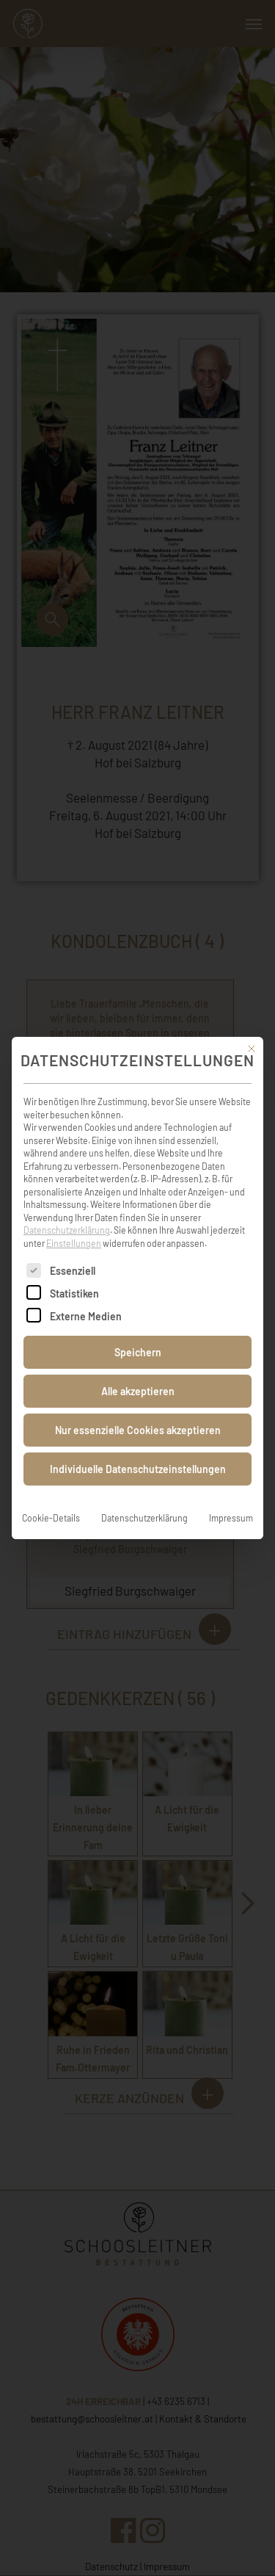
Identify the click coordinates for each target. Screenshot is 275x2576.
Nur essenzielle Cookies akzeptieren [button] (138, 1410)
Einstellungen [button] (73, 1223)
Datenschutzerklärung (66, 1210)
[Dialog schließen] (251, 1029)
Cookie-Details (51, 1498)
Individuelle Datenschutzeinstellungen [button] (138, 1449)
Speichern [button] (137, 1332)
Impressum (231, 1498)
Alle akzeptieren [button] (138, 1371)
